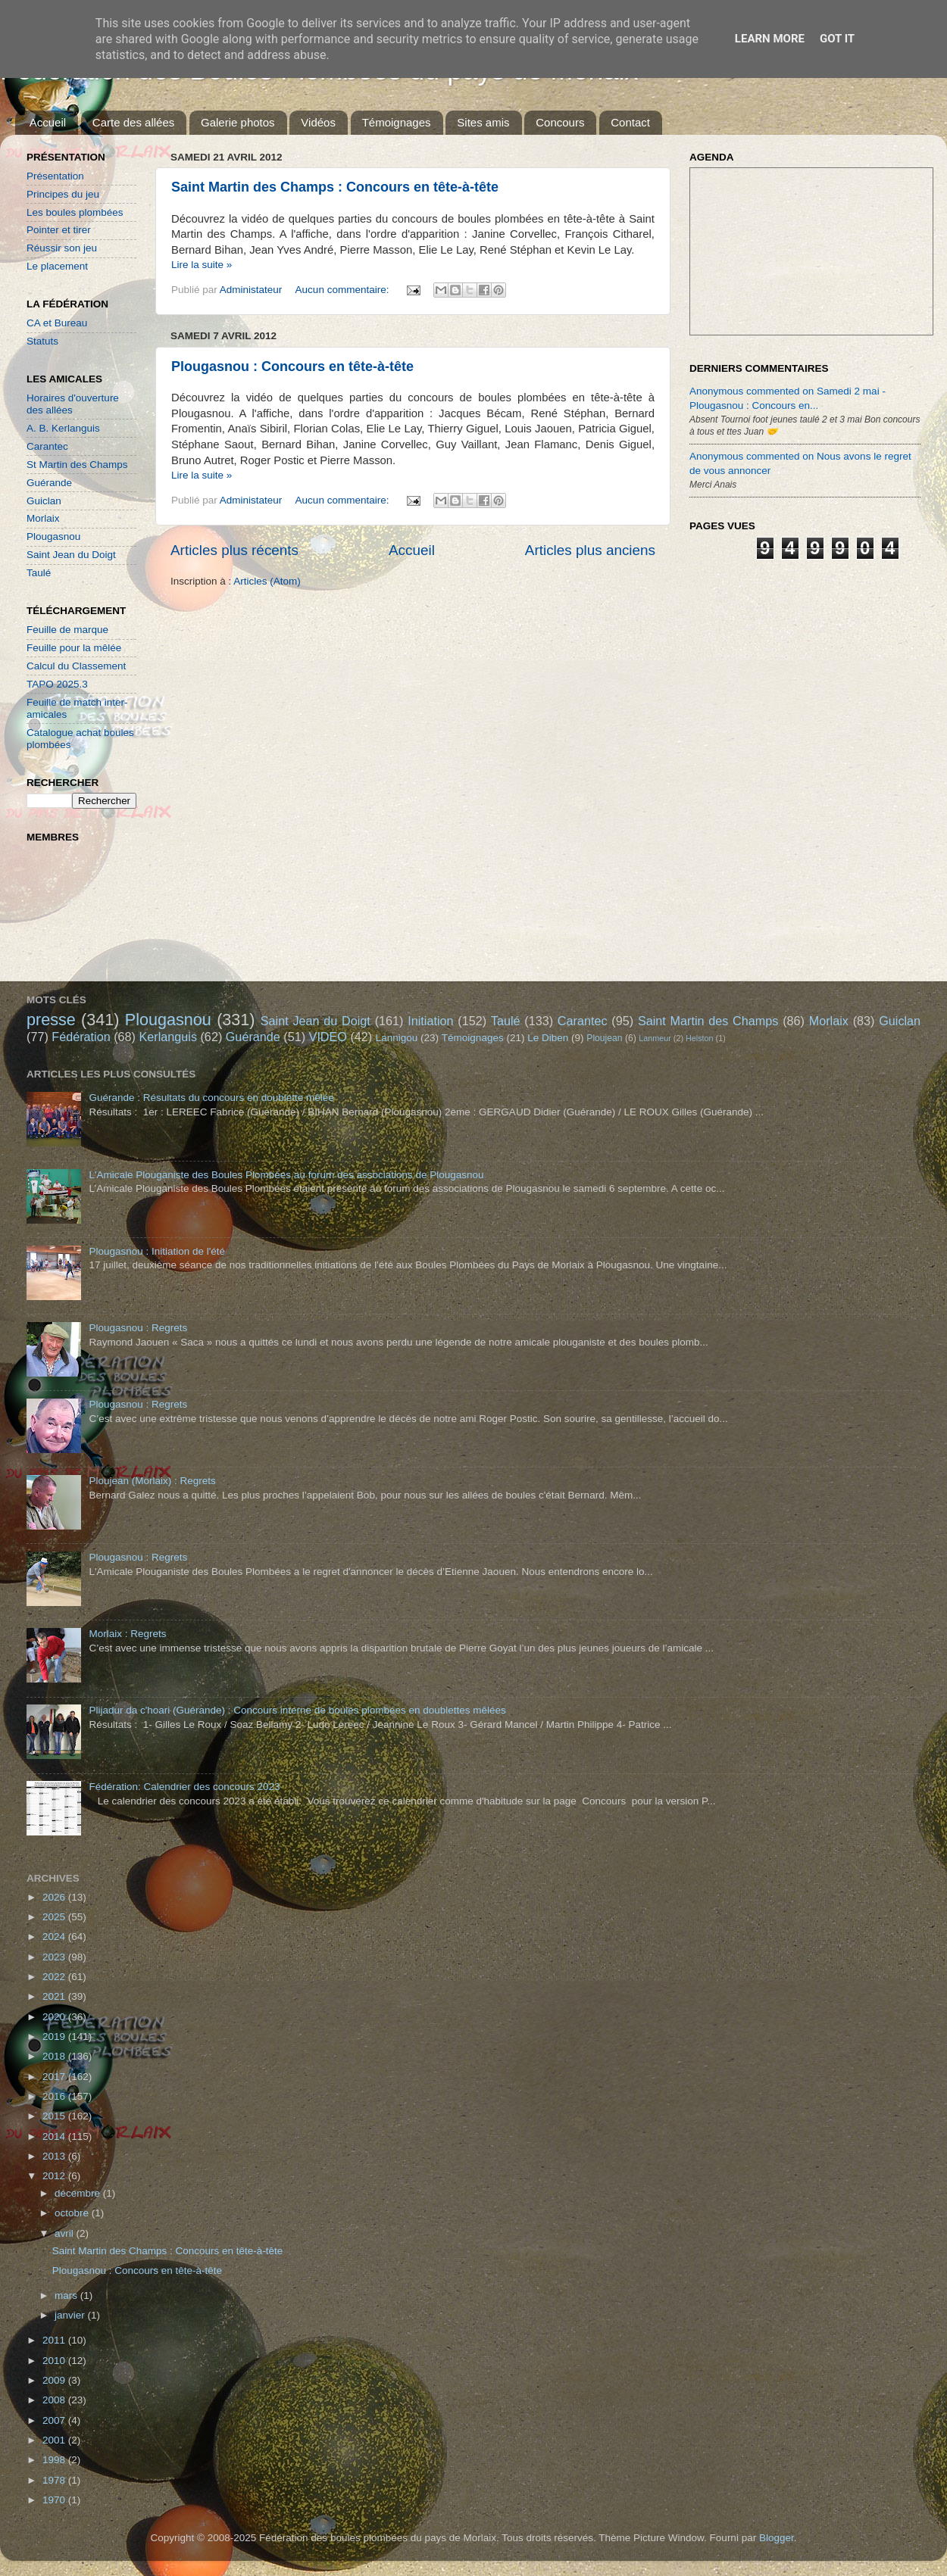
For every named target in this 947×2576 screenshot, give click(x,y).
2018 (55, 2056)
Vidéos (318, 122)
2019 (55, 2036)
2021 (55, 1996)
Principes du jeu (63, 194)
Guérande (49, 482)
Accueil (48, 122)
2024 (55, 1936)
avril (66, 2233)
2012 (55, 2175)
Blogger (776, 2537)
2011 (55, 2340)
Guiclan (44, 501)
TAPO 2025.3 (57, 684)
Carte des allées (133, 122)
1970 (55, 2500)
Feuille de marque (67, 629)
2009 (55, 2380)
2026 (55, 1897)
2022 (55, 1976)
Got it (837, 38)
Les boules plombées (75, 212)
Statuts (42, 341)
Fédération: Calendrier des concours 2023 (184, 1786)
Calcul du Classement (76, 666)
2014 (55, 2136)
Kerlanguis (168, 1036)
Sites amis (483, 122)
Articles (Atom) (267, 581)
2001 (55, 2440)
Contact (630, 122)
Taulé (39, 573)
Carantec (47, 446)
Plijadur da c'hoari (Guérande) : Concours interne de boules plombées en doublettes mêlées (297, 1710)
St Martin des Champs (77, 464)
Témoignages (396, 122)
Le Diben (547, 1037)
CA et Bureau (57, 323)
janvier (71, 2315)
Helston (700, 1038)
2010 (55, 2360)
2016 (55, 2096)
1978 (55, 2480)
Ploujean (604, 1038)
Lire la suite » (201, 264)
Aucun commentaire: (343, 289)
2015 (55, 2116)
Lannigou (397, 1037)
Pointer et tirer (59, 229)
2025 (55, 1917)
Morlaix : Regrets (127, 1633)
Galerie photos (238, 122)
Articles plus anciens (590, 550)
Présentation (55, 176)
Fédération (81, 1036)
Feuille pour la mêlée (74, 647)
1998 (55, 2459)
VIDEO (328, 1036)
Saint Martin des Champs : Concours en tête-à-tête (335, 187)
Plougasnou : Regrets (138, 1327)
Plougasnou (53, 536)
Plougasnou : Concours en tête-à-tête (292, 366)
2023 (55, 1957)
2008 (55, 2400)
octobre (73, 2213)
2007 (55, 2420)
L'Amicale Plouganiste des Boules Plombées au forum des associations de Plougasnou (286, 1174)
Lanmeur (655, 1038)
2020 (55, 2016)
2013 (55, 2156)
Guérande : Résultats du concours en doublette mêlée (211, 1097)
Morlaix (43, 518)
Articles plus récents (234, 550)
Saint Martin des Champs (708, 1021)
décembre (79, 2193)
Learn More (770, 38)
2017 (55, 2076)
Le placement (57, 266)
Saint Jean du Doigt (71, 554)
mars (67, 2295)
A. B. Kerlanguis (63, 428)
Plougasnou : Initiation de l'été (157, 1251)
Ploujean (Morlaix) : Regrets (152, 1480)
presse (51, 1019)
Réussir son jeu (62, 248)
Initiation (430, 1021)
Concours (560, 122)
